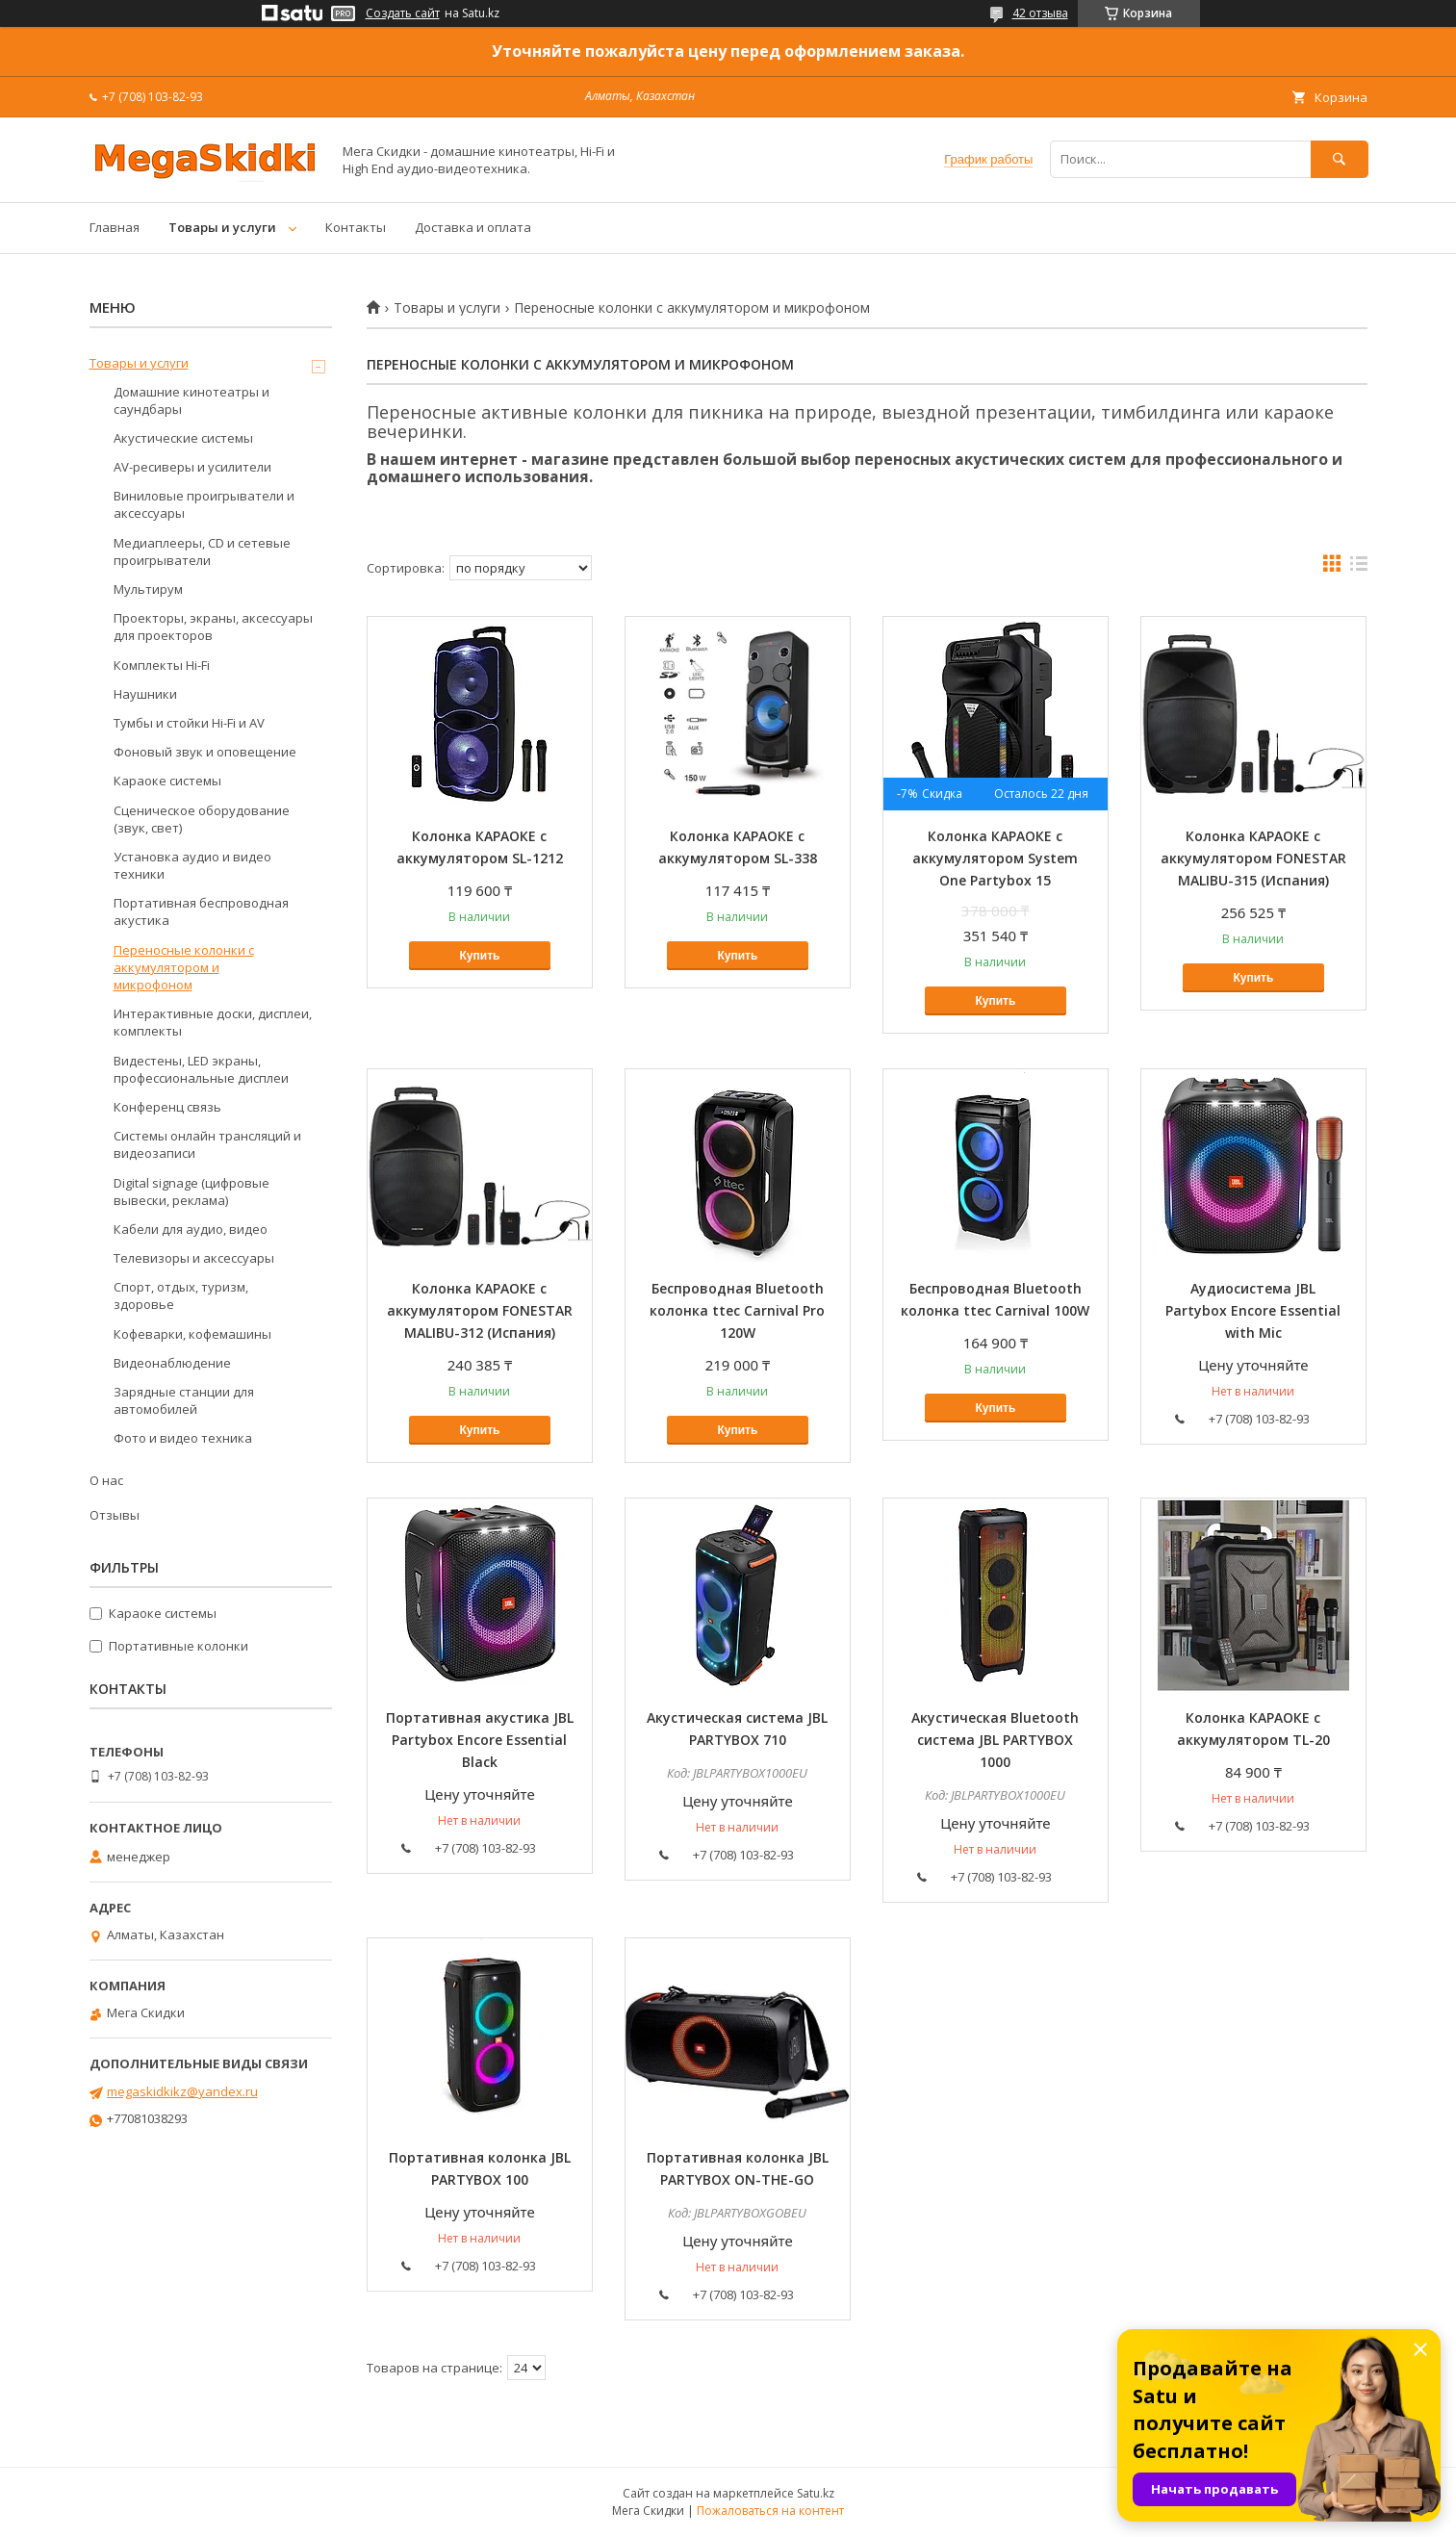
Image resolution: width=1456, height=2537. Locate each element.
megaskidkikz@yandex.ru (182, 2091)
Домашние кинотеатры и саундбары (191, 400)
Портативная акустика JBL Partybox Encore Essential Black (480, 1739)
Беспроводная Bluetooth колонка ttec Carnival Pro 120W (737, 1310)
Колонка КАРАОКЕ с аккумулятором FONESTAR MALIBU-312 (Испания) (480, 1310)
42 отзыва (1040, 13)
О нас (106, 1480)
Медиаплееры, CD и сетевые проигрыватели (202, 551)
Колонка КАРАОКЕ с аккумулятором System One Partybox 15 (995, 858)
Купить (480, 955)
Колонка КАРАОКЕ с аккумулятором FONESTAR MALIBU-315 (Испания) (1253, 858)
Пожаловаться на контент (770, 2510)
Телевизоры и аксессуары (194, 1258)
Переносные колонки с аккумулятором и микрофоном (184, 967)
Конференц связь (167, 1106)
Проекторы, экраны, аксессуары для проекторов (213, 626)
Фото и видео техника (183, 1438)
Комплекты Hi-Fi (162, 665)
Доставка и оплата (473, 227)
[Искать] (1339, 159)
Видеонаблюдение (172, 1362)
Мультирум (148, 589)
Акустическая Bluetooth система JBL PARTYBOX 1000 (995, 1739)
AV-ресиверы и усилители (192, 466)
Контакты (355, 227)
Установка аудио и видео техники (192, 865)
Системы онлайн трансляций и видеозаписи (207, 1144)
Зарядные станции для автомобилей (184, 1400)
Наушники (145, 694)
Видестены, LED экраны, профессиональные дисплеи (201, 1069)
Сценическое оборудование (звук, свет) (202, 819)
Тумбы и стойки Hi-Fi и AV (189, 722)
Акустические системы (183, 438)
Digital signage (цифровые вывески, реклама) (191, 1191)
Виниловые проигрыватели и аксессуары (204, 504)
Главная (114, 227)
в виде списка (1358, 567)
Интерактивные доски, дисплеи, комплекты (213, 1022)
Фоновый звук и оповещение (205, 751)
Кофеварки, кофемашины (192, 1334)
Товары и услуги (222, 227)
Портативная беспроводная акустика (201, 911)
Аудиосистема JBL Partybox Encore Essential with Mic (1253, 1310)
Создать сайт (403, 13)
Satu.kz (815, 2493)
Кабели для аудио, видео (191, 1229)
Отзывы (114, 1515)
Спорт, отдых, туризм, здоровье (181, 1295)
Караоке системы (167, 780)
